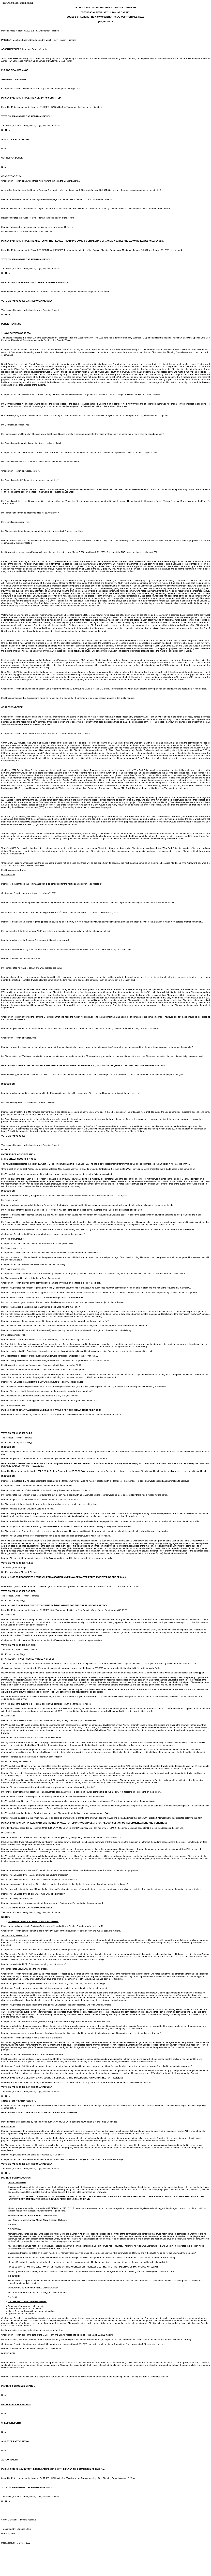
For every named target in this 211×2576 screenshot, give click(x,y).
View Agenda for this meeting (17, 2)
